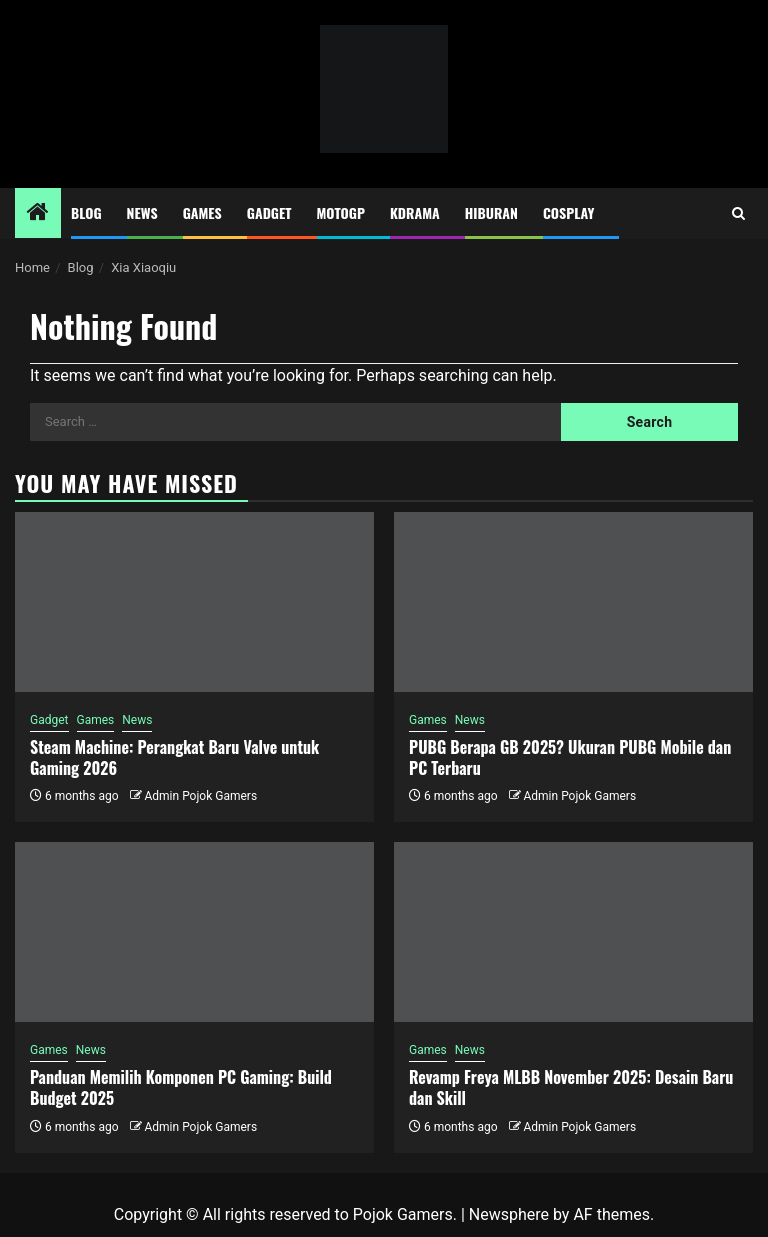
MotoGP (341, 212)
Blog (86, 212)
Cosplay (568, 212)
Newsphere (509, 1214)
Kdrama (415, 212)
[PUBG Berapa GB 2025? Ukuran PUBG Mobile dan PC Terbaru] (573, 602)
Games (202, 212)
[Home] (38, 214)
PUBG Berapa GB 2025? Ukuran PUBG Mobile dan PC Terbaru (570, 757)
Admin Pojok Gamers (200, 796)
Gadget (269, 212)
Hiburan (491, 212)
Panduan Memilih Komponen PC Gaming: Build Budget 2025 (181, 1087)
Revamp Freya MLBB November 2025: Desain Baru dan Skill (571, 1087)
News (142, 212)
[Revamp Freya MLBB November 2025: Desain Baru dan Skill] (573, 932)
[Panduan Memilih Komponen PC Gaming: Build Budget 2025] (194, 932)
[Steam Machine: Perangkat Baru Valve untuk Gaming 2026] (194, 602)
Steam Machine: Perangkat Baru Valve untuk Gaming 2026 (174, 757)
